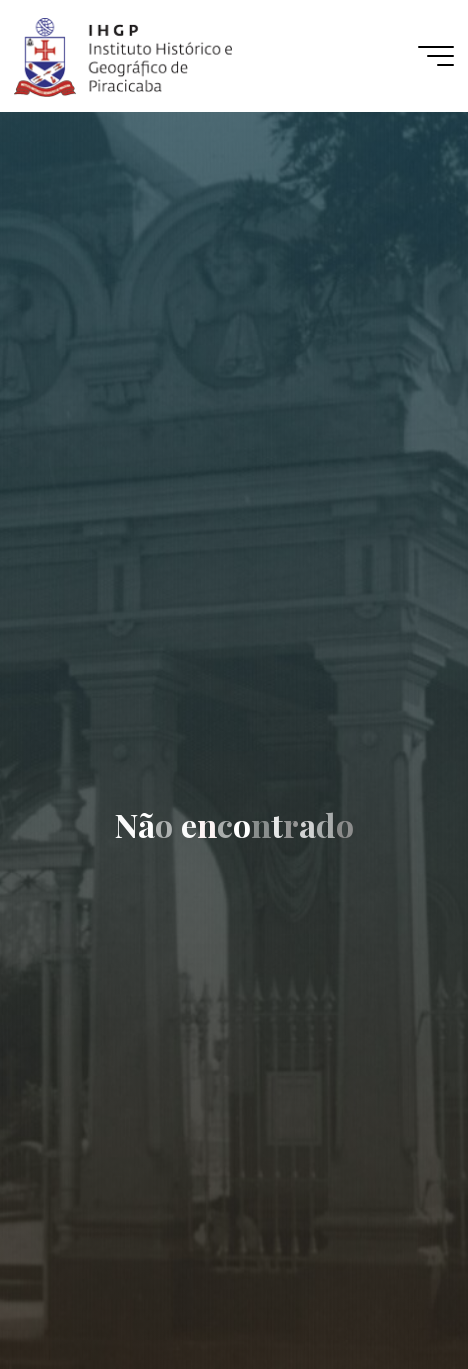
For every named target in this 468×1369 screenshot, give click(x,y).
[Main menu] (436, 56)
